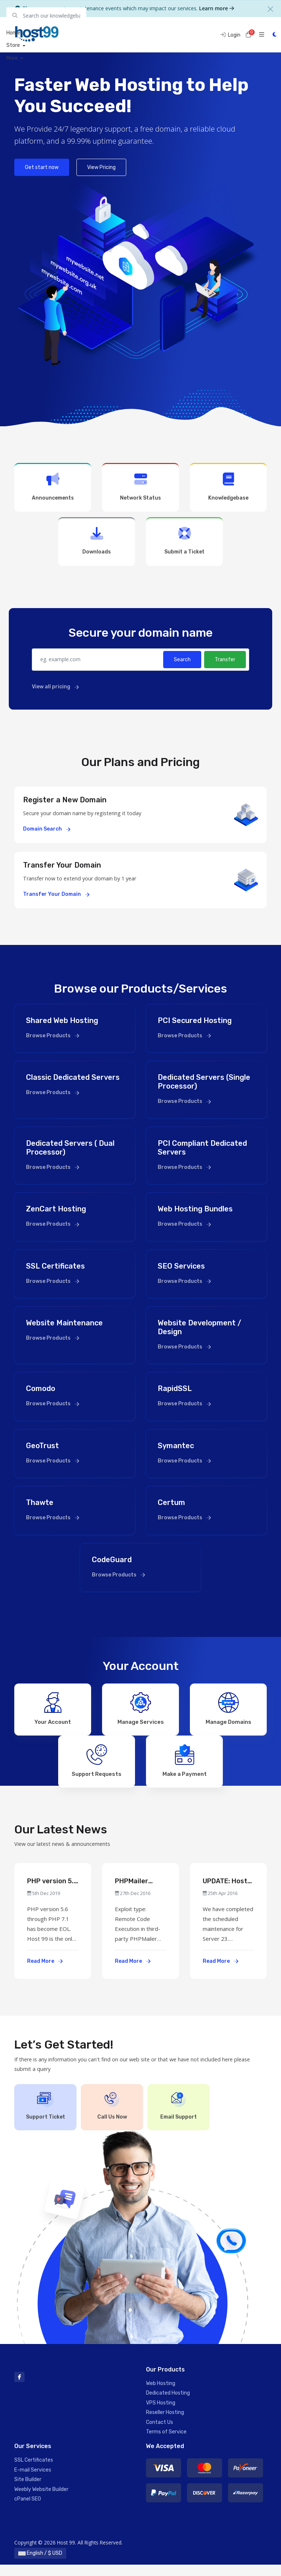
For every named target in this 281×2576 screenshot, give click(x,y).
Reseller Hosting (165, 2424)
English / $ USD (40, 2564)
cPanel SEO (27, 2510)
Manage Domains (228, 1706)
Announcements (52, 487)
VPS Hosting (160, 2414)
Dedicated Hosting (168, 2405)
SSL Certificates (33, 2472)
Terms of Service (166, 2443)
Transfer (225, 659)
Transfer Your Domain (56, 894)
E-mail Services (32, 2481)
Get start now (42, 167)
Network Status (140, 487)
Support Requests (96, 1764)
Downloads (96, 541)
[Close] (270, 9)
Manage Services (140, 1706)
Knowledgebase (228, 487)
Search (182, 659)
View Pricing (101, 167)
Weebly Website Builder (41, 2501)
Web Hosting (160, 2395)
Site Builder (27, 2491)
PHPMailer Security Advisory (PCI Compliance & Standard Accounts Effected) (137, 1893)
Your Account (52, 1706)
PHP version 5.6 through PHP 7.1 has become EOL (52, 1893)
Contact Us (159, 2433)
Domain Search (46, 829)
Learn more (216, 8)
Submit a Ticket (184, 541)
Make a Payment (184, 1764)
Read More (45, 1972)
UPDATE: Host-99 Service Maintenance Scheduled (226, 1893)
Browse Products (52, 1036)
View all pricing (55, 687)
